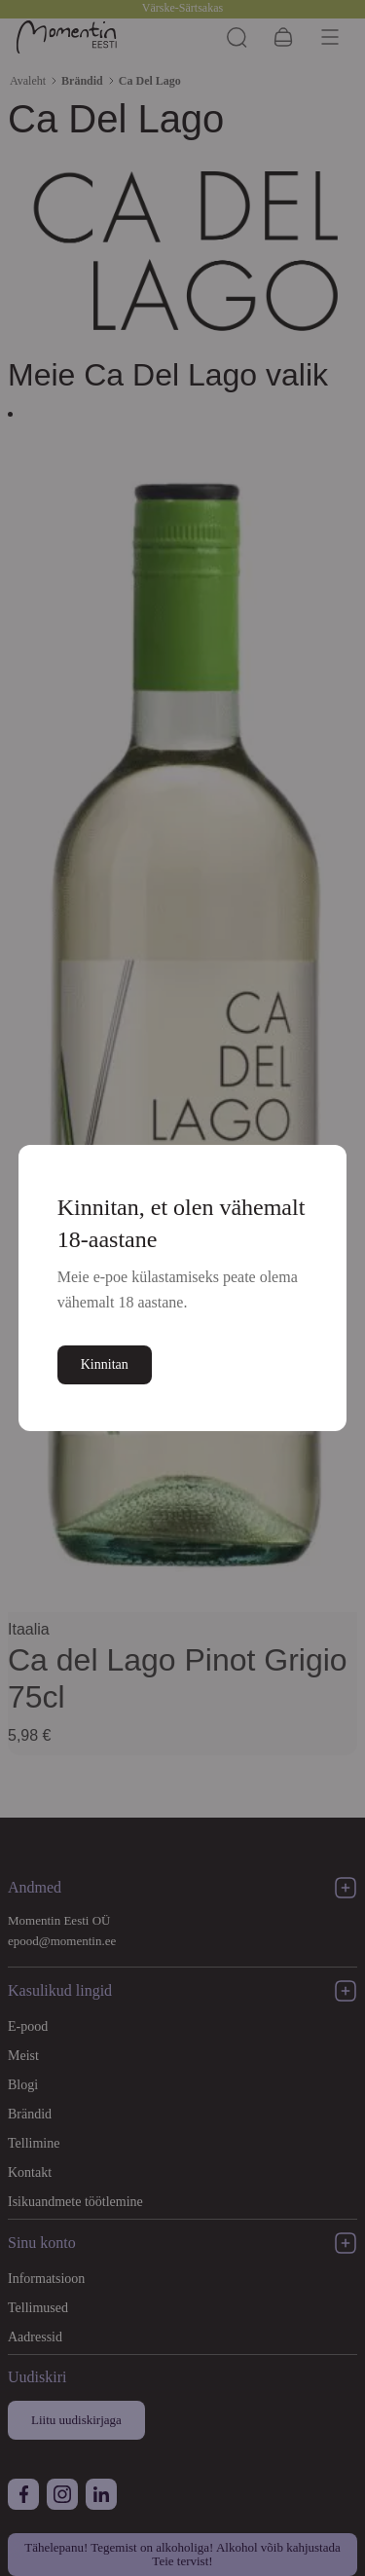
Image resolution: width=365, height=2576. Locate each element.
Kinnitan (105, 1364)
